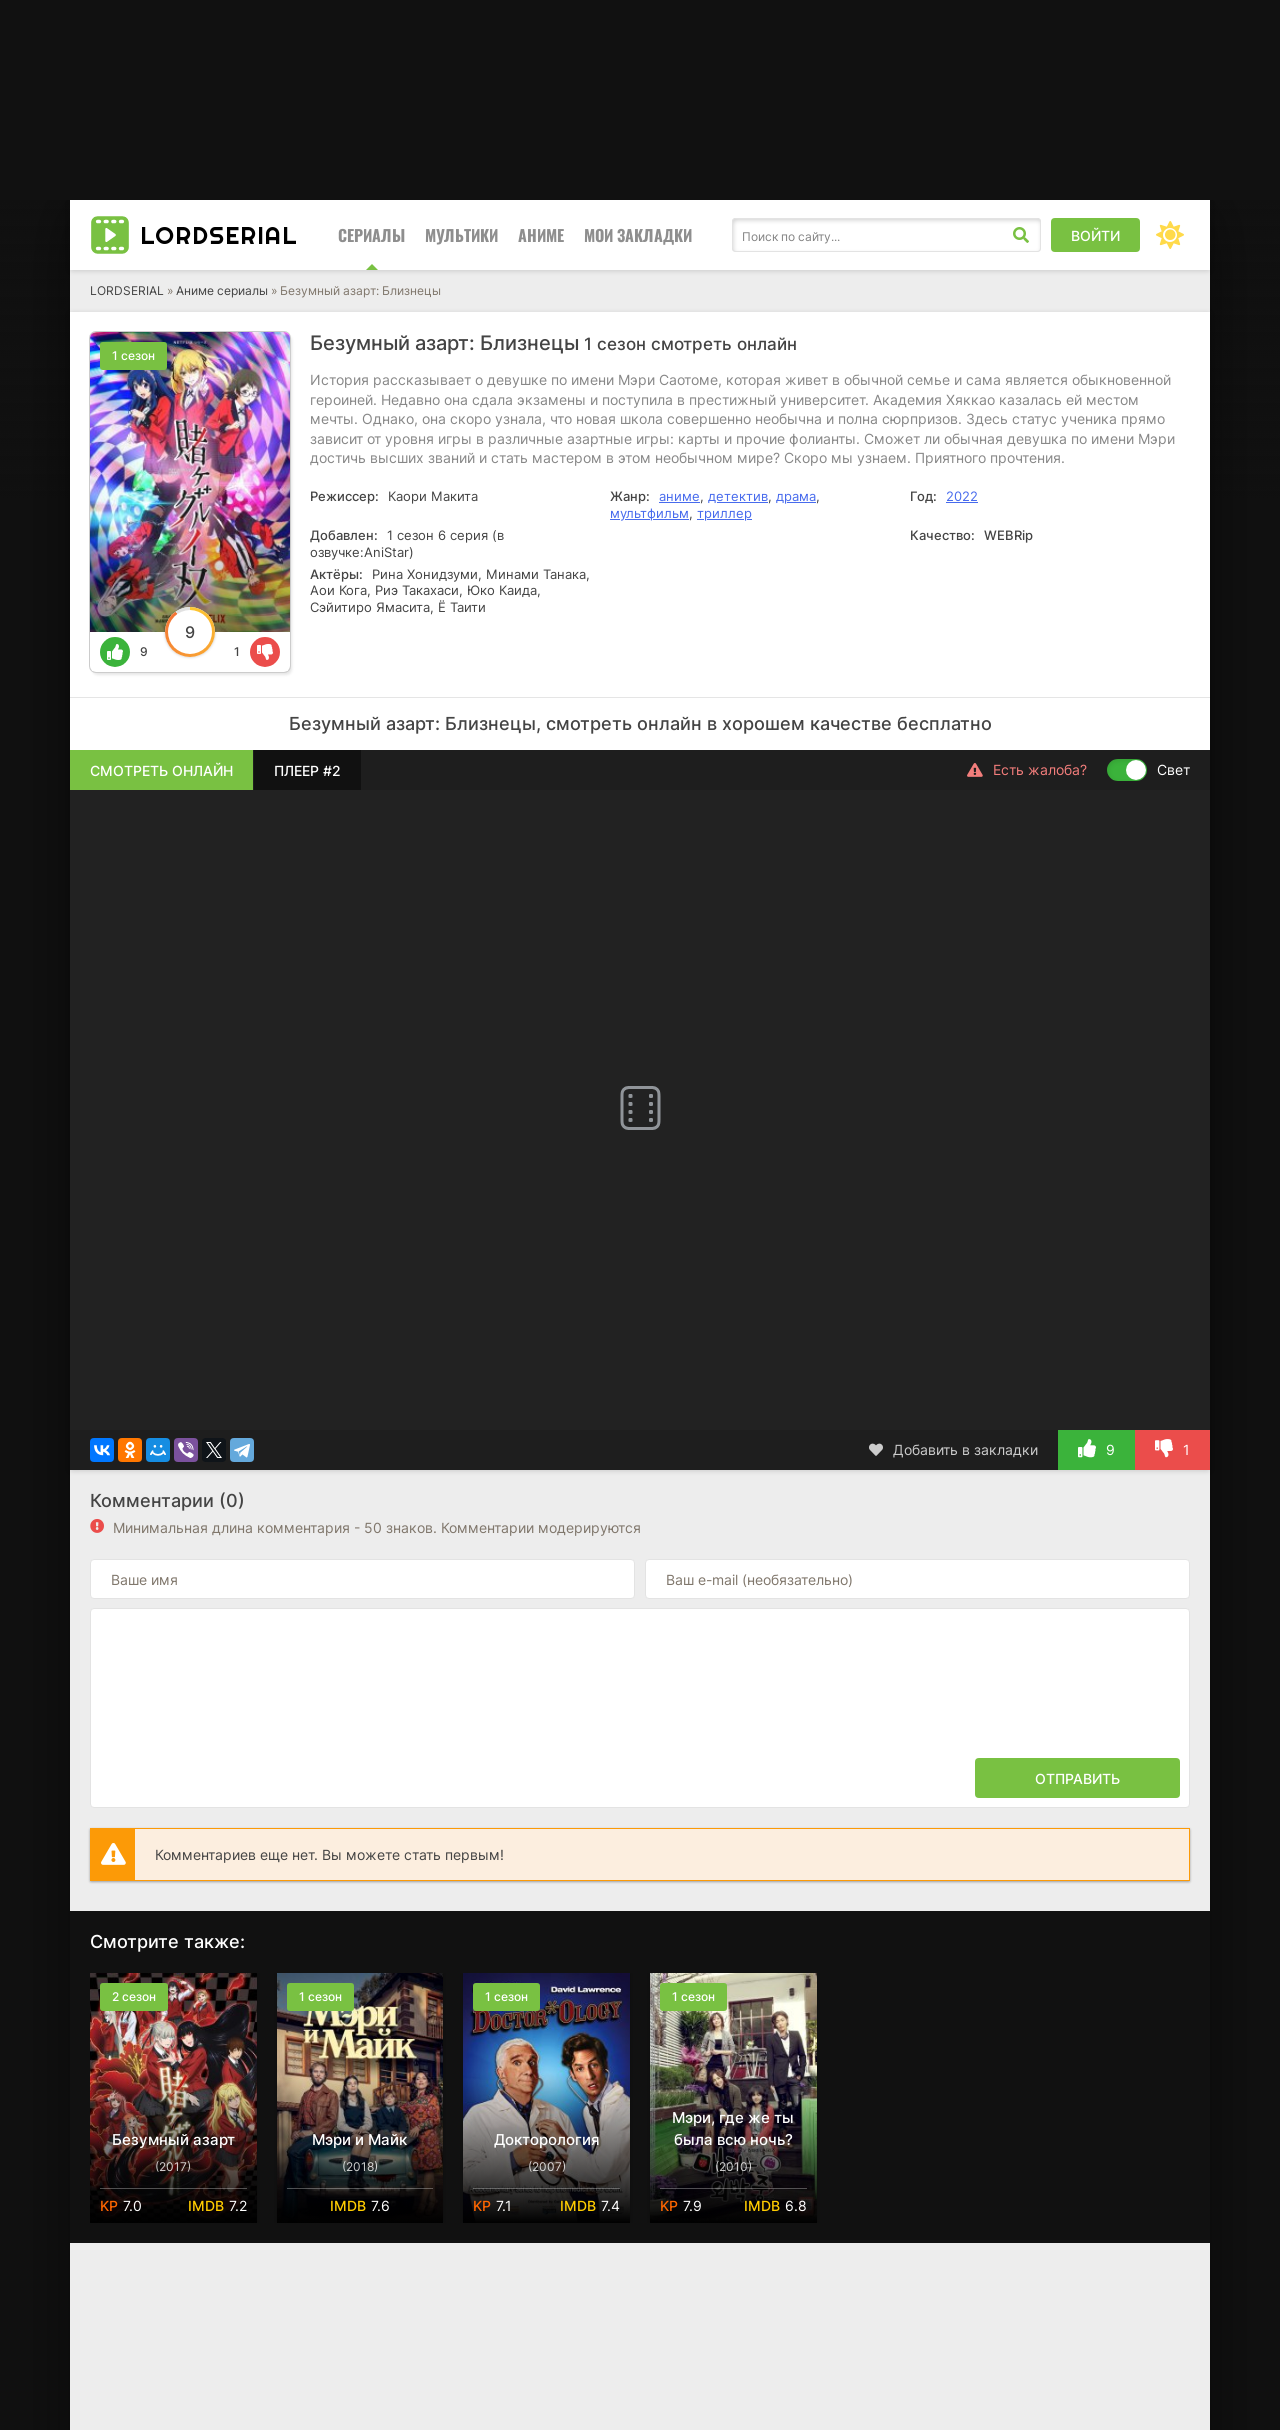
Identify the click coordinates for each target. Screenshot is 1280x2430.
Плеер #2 (307, 770)
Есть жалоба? (1027, 770)
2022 (962, 496)
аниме (679, 496)
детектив (738, 496)
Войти (1095, 235)
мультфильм (649, 513)
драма (796, 496)
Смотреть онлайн (161, 770)
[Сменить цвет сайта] (1170, 235)
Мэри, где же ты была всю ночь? (733, 2128)
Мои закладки (638, 235)
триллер (724, 513)
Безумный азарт (173, 2139)
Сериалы (371, 235)
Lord (219, 235)
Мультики (461, 235)
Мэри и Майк (359, 2139)
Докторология (547, 2139)
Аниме (541, 235)
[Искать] (1021, 235)
